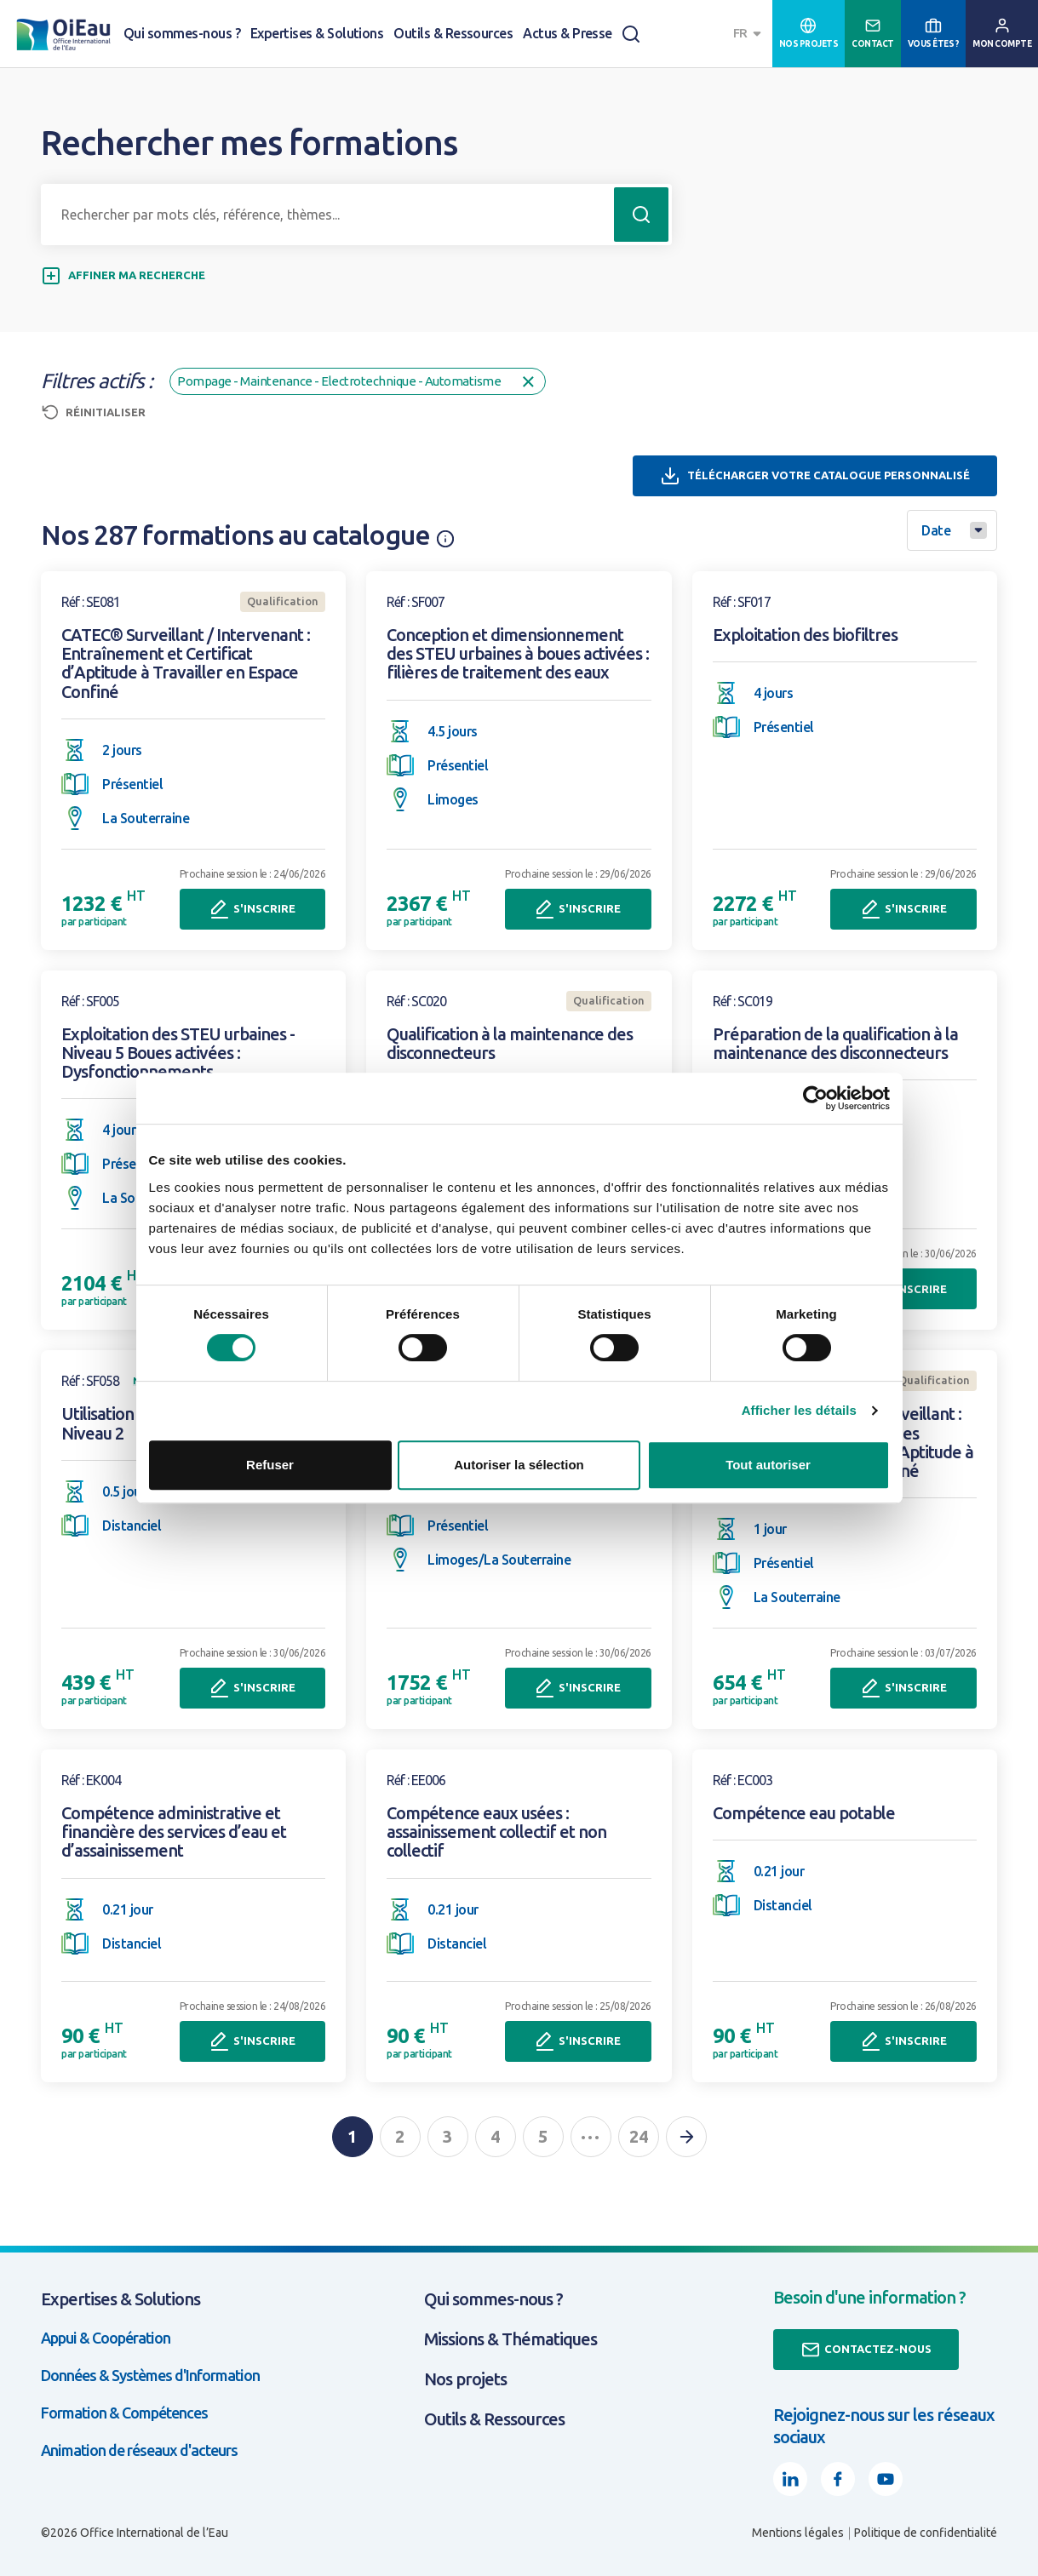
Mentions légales (798, 2532)
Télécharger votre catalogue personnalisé (815, 476)
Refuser (270, 1464)
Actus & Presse (567, 33)
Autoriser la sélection (519, 1464)
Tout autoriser (768, 1464)
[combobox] (749, 33)
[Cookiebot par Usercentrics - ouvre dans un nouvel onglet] (815, 1098)
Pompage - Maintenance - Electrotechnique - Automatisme (357, 381)
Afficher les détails (799, 1410)
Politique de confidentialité (925, 2532)
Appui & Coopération (105, 2337)
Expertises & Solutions (316, 33)
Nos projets (465, 2379)
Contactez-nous (866, 2349)
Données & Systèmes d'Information (150, 2375)
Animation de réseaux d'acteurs (139, 2450)
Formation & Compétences (124, 2412)
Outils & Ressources (453, 33)
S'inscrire (252, 909)
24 (638, 2136)
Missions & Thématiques (510, 2339)
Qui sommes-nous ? (181, 33)
